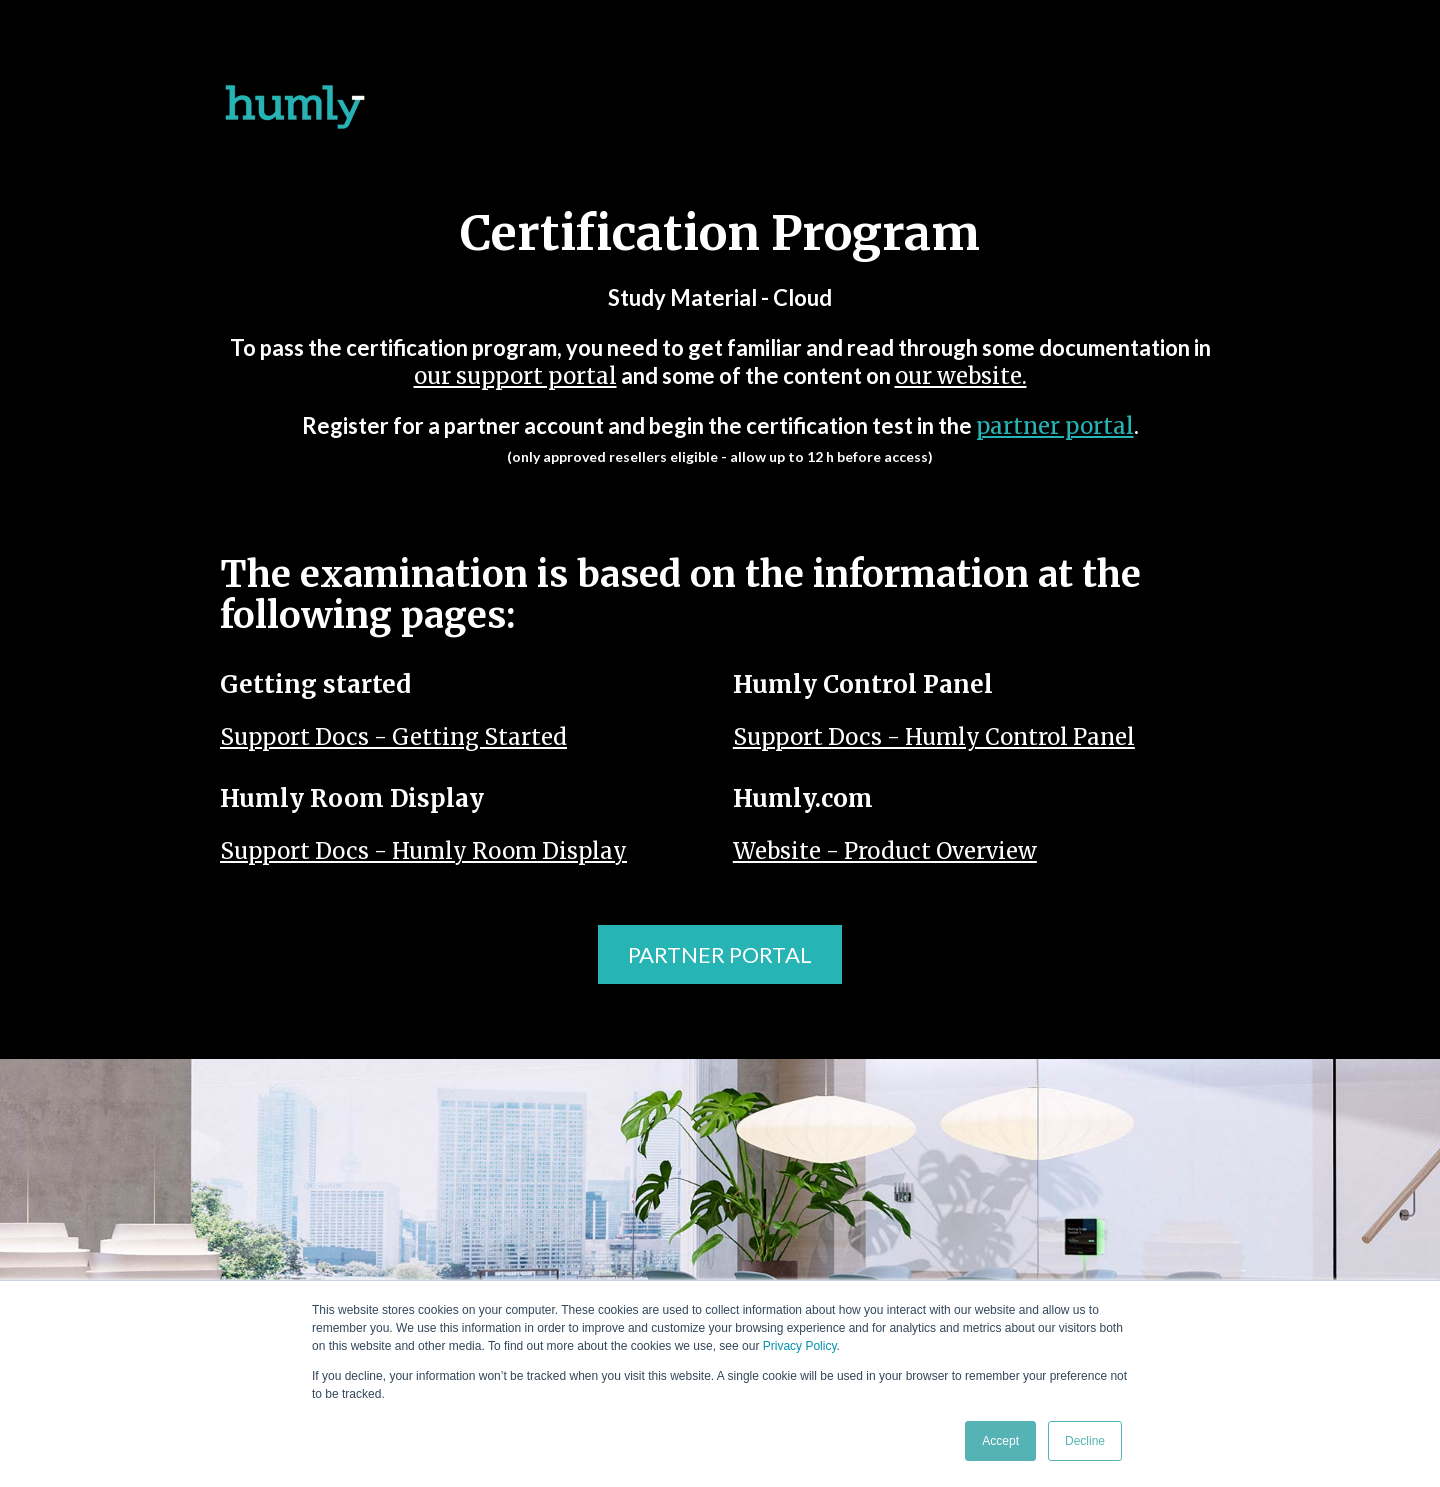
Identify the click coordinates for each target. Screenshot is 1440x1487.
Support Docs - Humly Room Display (423, 851)
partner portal (1055, 426)
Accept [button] (1000, 1441)
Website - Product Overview (885, 851)
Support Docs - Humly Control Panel (934, 737)
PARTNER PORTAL (720, 954)
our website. (961, 376)
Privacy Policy (800, 1346)
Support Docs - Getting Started (393, 737)
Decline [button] (1085, 1441)
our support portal (515, 376)
